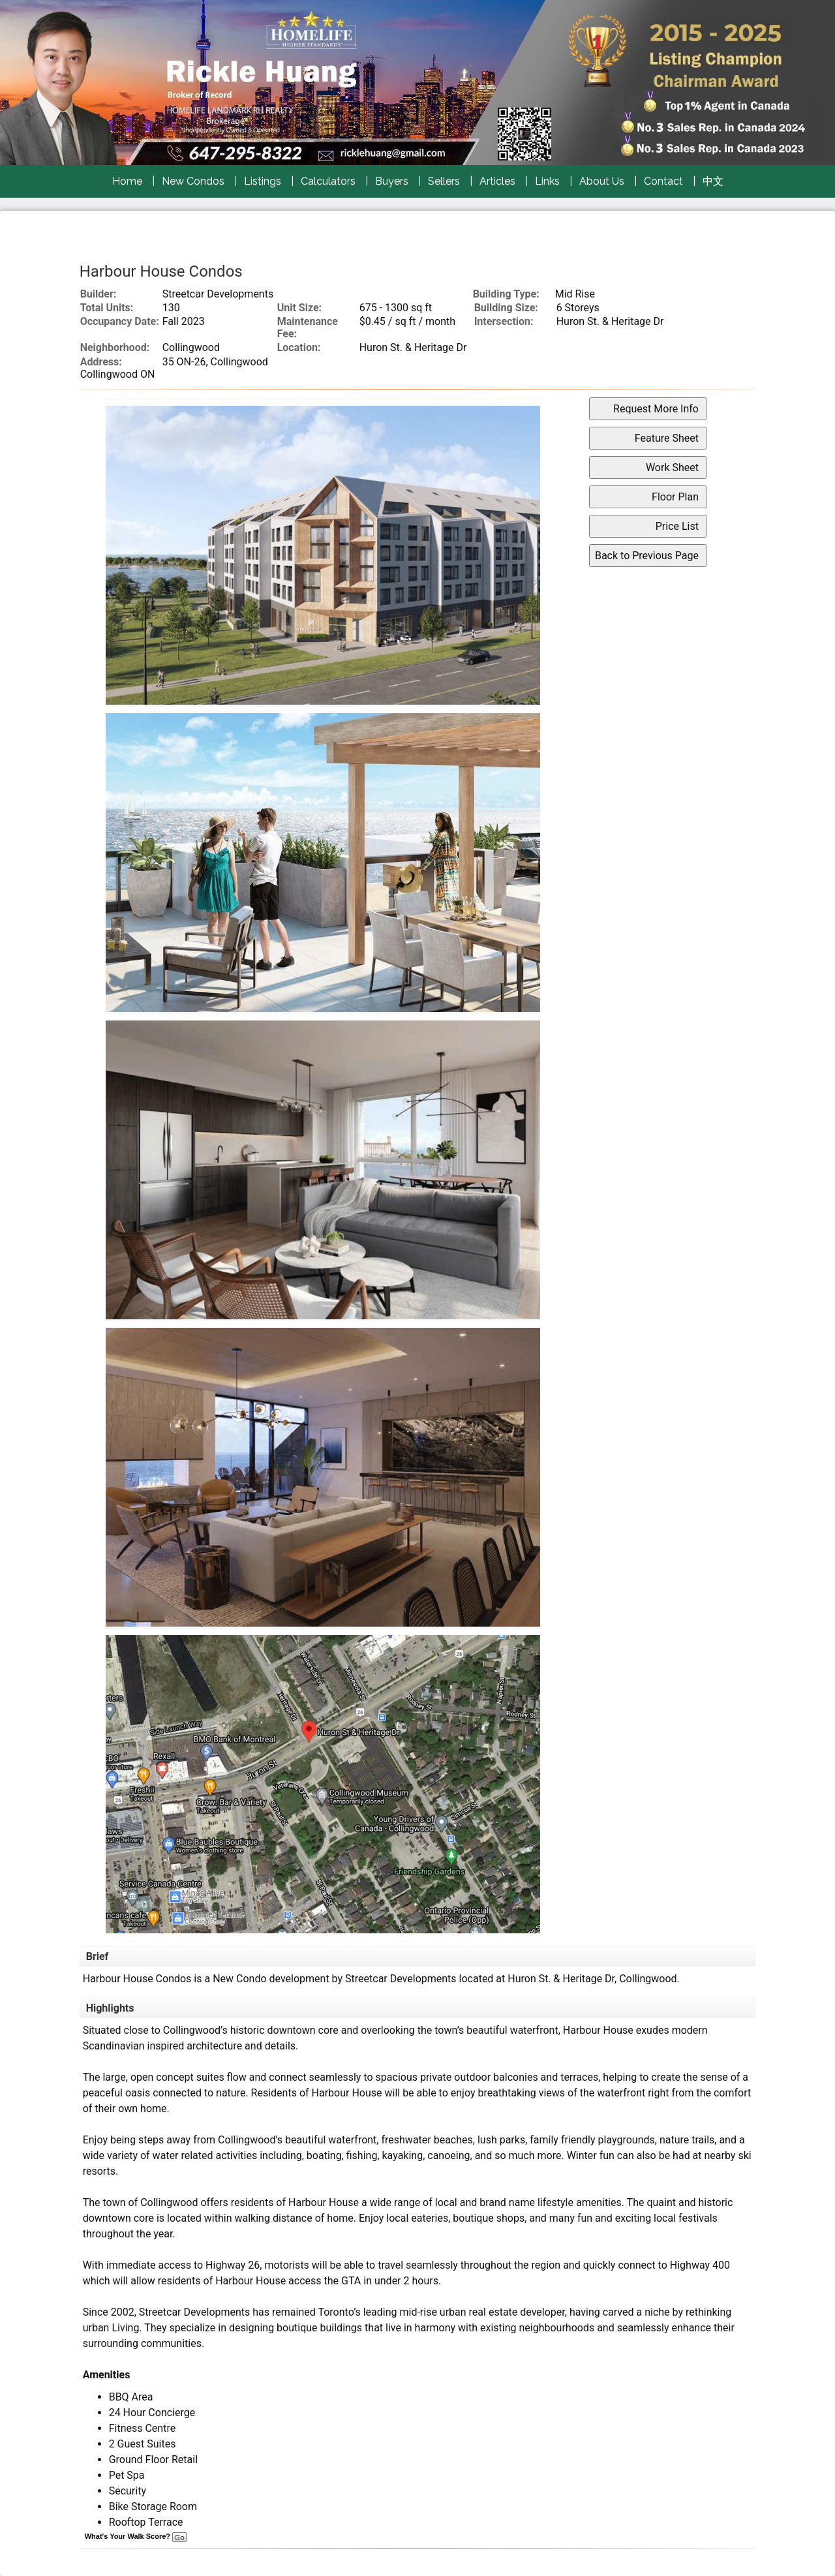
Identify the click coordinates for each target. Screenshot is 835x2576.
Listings (262, 181)
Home (127, 181)
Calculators (328, 181)
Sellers (444, 181)
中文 (713, 181)
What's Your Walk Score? (136, 2536)
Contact (663, 181)
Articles (497, 181)
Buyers (391, 181)
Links (547, 181)
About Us (601, 181)
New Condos (193, 181)
